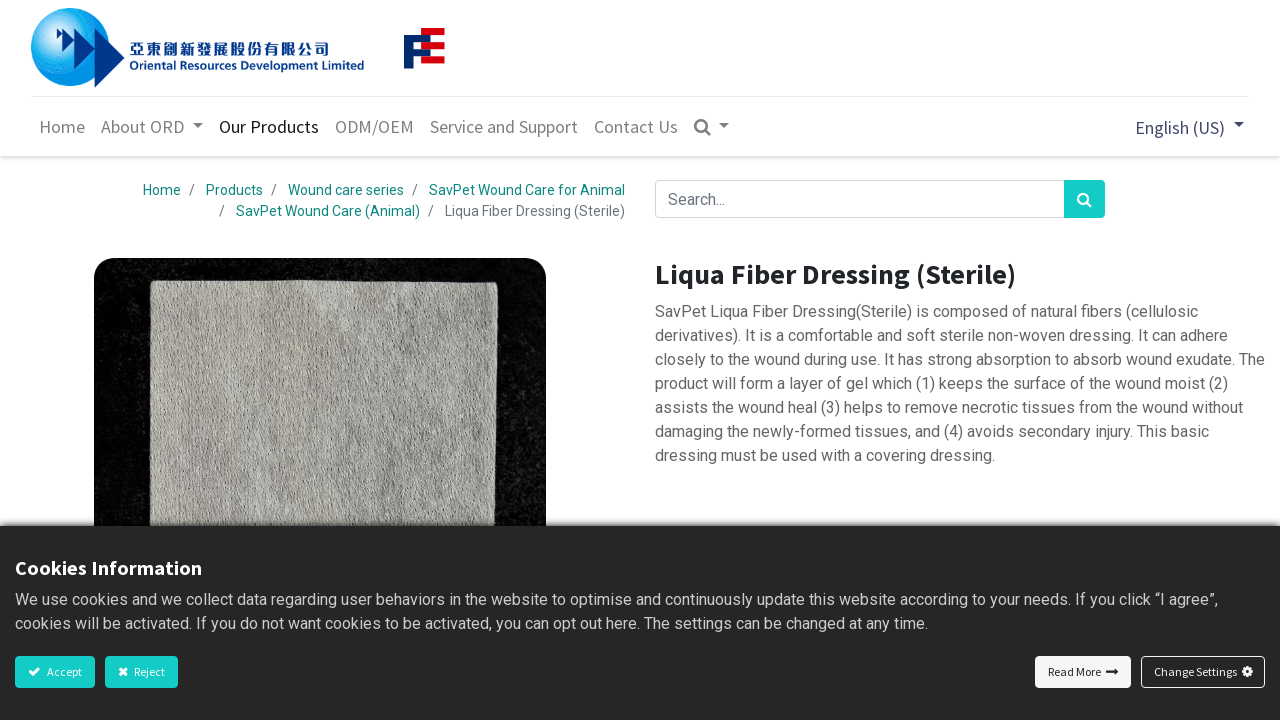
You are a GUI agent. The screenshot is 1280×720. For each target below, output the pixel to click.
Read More (1074, 671)
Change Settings (1195, 671)
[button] (712, 126)
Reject (148, 671)
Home (162, 190)
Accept (63, 671)
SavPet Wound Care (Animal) (328, 211)
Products (234, 190)
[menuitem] (62, 126)
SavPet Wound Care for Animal (527, 190)
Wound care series (346, 190)
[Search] (1084, 199)
